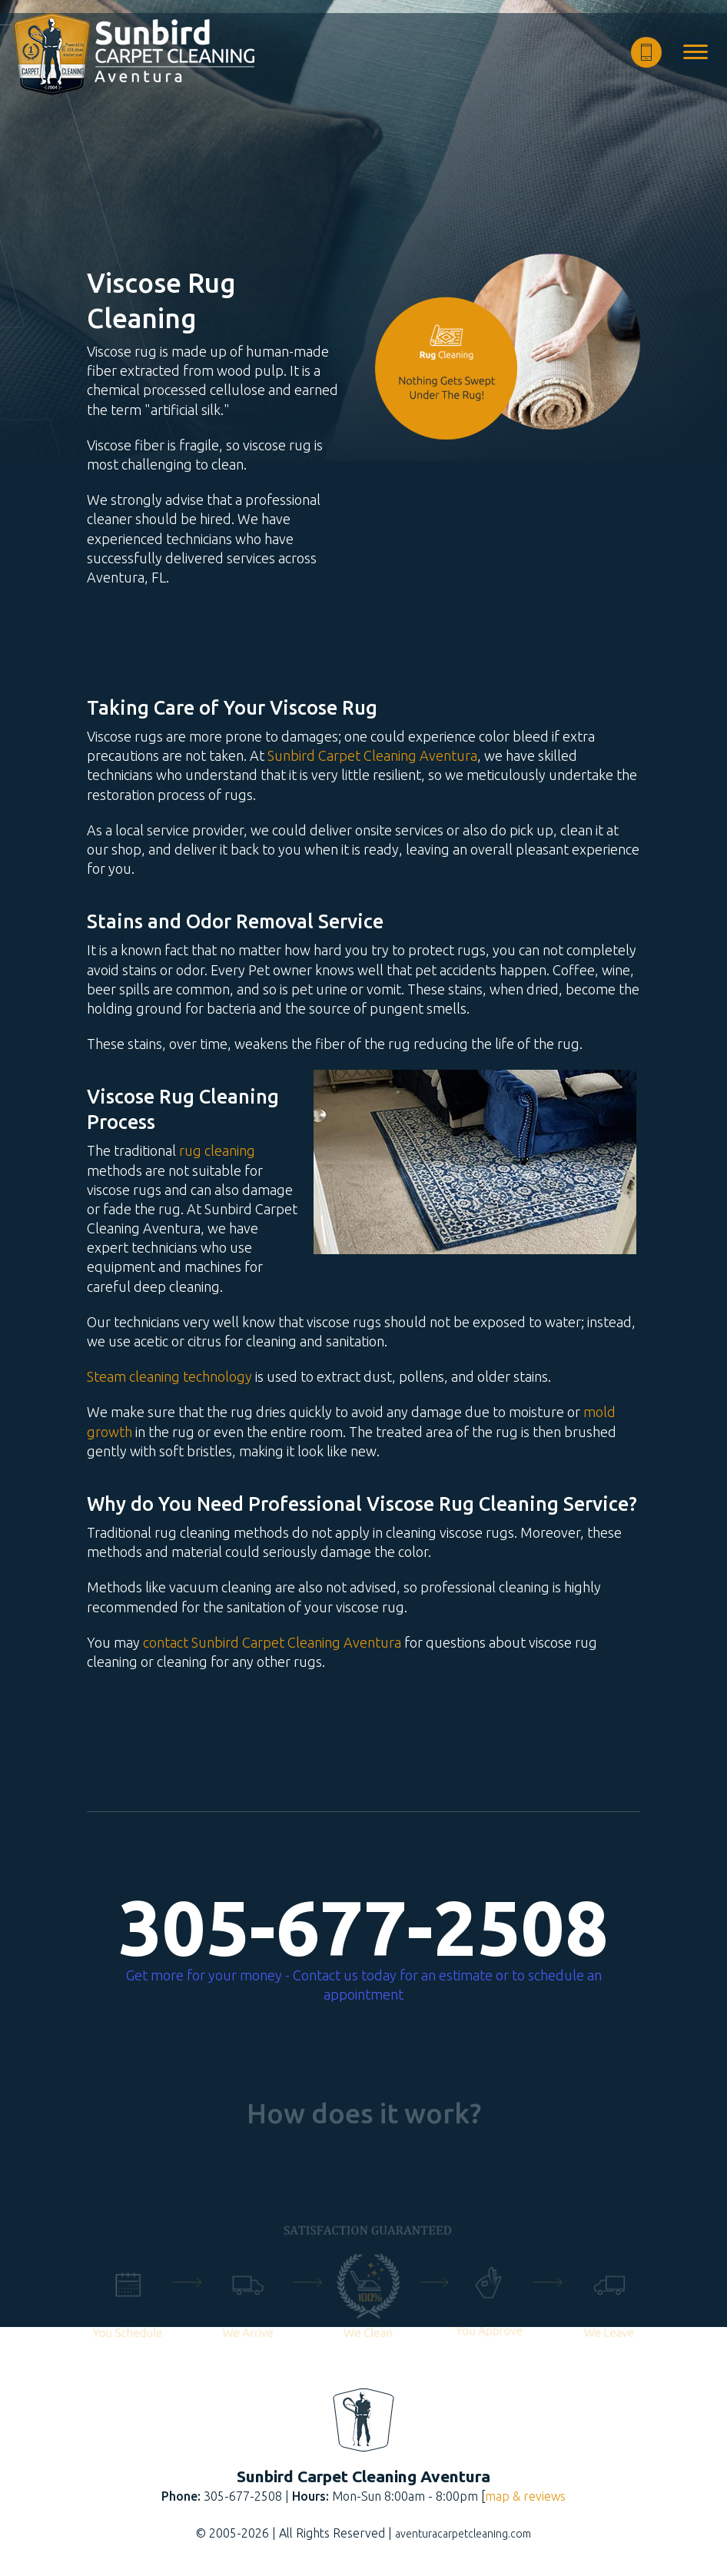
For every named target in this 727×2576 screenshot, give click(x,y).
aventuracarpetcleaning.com (463, 2534)
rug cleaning (217, 1150)
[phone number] (646, 52)
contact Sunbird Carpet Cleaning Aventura (272, 1642)
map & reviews (525, 2496)
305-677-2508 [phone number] (363, 1927)
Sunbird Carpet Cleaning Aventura (372, 755)
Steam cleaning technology (169, 1376)
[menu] (695, 52)
